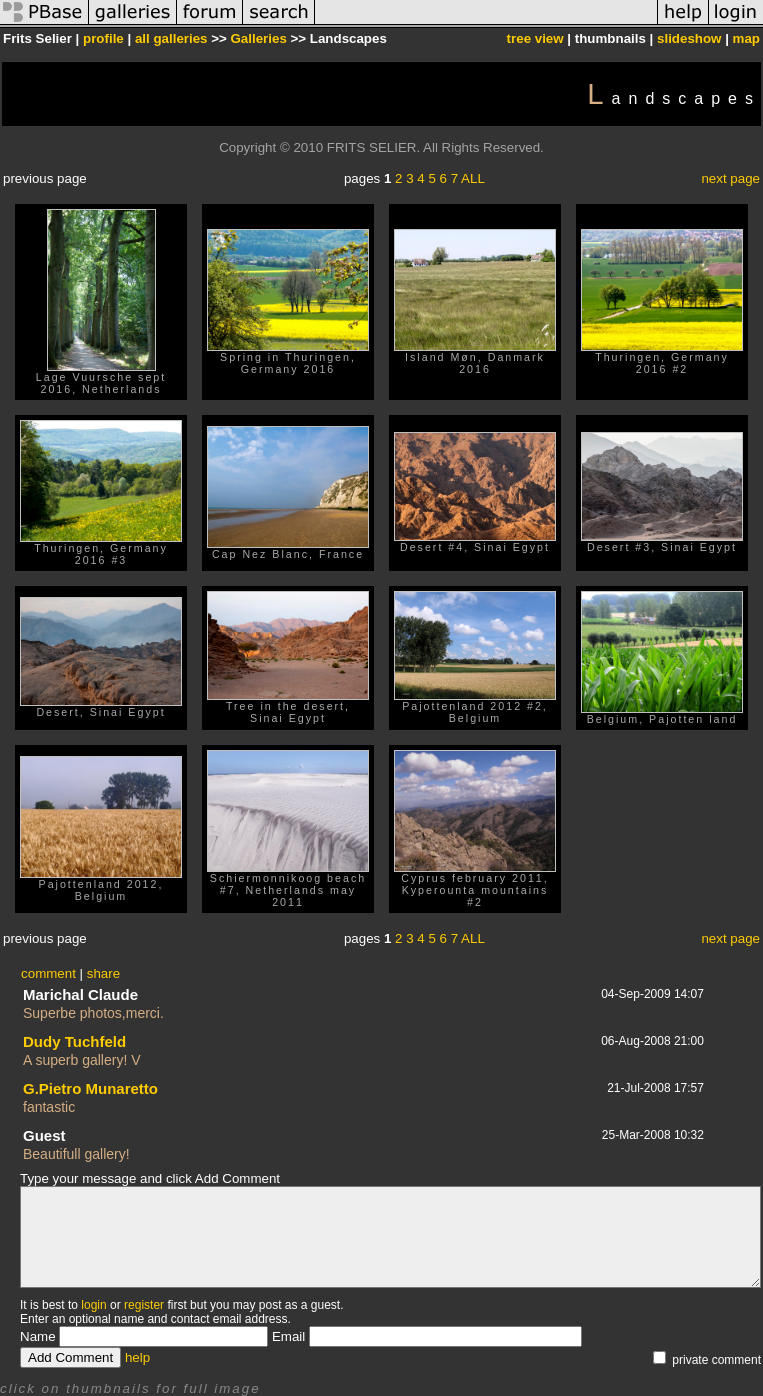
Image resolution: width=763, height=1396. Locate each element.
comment (48, 973)
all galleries (171, 38)
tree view (535, 38)
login (93, 1305)
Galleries (259, 38)
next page (730, 178)
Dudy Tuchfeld (74, 1041)
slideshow (689, 38)
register (144, 1305)
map (746, 38)
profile (103, 38)
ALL (473, 178)
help (137, 1357)
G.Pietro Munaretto (90, 1088)
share (103, 973)
